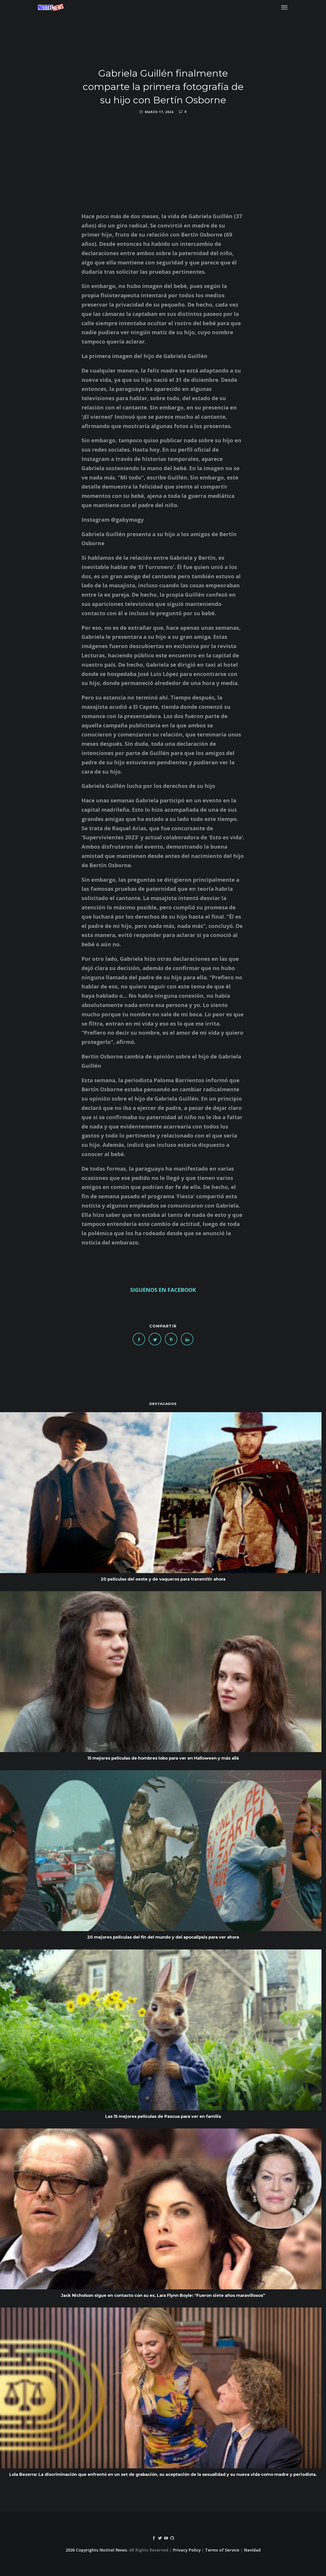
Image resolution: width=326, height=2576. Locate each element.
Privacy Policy (187, 2550)
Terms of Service (222, 2550)
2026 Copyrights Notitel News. (97, 2550)
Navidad (252, 2550)
